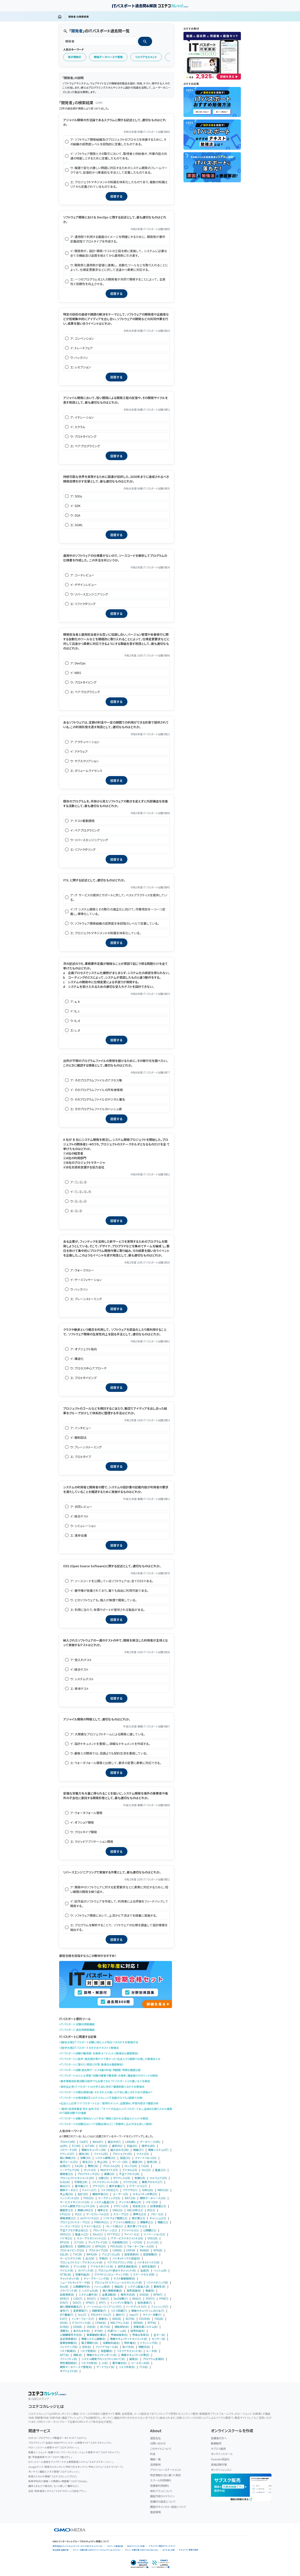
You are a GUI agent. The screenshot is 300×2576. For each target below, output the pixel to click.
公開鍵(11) (149, 2230)
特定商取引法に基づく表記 (165, 2475)
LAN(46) (130, 2142)
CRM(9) (117, 2250)
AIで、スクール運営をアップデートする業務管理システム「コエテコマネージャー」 (71, 2462)
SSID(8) (144, 2294)
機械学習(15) (100, 2194)
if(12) (78, 2214)
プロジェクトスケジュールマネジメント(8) (118, 2282)
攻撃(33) (85, 2158)
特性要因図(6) (68, 2363)
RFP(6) (152, 2323)
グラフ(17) (98, 2186)
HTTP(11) (113, 2234)
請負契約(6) (122, 2327)
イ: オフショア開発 (82, 1822)
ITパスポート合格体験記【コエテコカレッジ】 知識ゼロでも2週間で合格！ (101, 2098)
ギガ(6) (98, 2331)
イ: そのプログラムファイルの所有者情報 (96, 1089)
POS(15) (88, 2198)
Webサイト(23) (109, 2170)
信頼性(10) (83, 2246)
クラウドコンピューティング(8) (111, 2274)
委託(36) (84, 2154)
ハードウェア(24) (69, 2170)
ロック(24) (131, 2166)
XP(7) (102, 2302)
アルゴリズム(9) (111, 2254)
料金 (152, 2454)
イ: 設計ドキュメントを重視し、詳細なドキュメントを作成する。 (110, 1743)
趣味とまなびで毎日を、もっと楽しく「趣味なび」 (53, 2486)
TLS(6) (143, 2367)
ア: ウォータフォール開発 (86, 1812)
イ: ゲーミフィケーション (86, 1279)
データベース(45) (150, 2142)
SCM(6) (64, 2327)
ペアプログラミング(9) (120, 2262)
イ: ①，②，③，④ (80, 1191)
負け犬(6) (128, 2347)
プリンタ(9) (79, 2266)
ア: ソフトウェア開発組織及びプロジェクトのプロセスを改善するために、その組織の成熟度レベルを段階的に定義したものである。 (118, 141)
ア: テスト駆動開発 (82, 820)
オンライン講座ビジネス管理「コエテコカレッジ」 (53, 2471)
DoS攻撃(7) (121, 2298)
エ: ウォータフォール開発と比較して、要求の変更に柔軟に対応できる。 (115, 1762)
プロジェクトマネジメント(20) (77, 2178)
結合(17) (65, 2186)
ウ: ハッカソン (79, 357)
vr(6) (105, 2363)
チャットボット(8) (69, 2278)
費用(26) (93, 2166)
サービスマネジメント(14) (74, 2202)
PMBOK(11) (101, 2222)
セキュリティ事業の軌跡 (188, 2549)
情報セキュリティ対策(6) (135, 2355)
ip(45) (63, 2146)
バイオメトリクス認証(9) (126, 2258)
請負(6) (77, 2355)
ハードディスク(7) (136, 2307)
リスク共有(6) (127, 2367)
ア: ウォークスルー (82, 1270)
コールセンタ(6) (140, 2363)
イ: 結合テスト (79, 1516)
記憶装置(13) (158, 2206)
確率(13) (103, 2210)
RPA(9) (157, 2250)
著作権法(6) (119, 2363)
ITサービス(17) (138, 2186)
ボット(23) (90, 2170)
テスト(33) (143, 2154)
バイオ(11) (66, 2238)
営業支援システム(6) (145, 2327)
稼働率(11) (146, 2222)
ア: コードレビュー (82, 575)
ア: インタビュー (80, 1428)
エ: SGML (76, 525)
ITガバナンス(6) (81, 2323)
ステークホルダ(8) (143, 2274)
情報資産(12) (68, 2218)
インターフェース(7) (83, 2319)
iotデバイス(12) (89, 2218)
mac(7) (133, 2315)
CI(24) (145, 2166)
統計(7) (120, 2315)
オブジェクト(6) (68, 2371)
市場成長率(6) (119, 2335)
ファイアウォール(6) (106, 2347)
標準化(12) (139, 2214)
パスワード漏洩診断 (115, 2546)
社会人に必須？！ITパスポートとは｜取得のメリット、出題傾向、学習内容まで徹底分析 (109, 2103)
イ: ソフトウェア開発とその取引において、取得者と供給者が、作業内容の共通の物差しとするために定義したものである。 (118, 155)
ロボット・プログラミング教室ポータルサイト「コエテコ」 (57, 2438)
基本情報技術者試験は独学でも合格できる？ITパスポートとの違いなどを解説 (105, 2081)
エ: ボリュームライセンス (86, 770)
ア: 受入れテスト (81, 1659)
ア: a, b (75, 1001)
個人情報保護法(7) (71, 2307)
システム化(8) (90, 2290)
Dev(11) (98, 2234)
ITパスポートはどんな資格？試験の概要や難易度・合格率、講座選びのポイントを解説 (109, 2075)
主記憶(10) (66, 2246)
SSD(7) (77, 2302)
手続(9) (103, 2258)
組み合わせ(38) (119, 2150)
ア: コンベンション (82, 338)
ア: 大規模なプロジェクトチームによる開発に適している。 (107, 1734)
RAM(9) (144, 2250)
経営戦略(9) (150, 2254)
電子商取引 (74, 57)
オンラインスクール (222, 2454)
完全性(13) (139, 2206)
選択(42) (117, 2146)
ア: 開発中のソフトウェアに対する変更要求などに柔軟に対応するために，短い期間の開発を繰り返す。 (119, 1889)
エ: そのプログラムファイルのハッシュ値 (96, 1109)
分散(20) (103, 2178)
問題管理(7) (99, 2311)
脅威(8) (149, 2290)
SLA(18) (65, 2182)
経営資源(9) (131, 2254)
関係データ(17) (69, 2190)
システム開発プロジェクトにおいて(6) (103, 2359)
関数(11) (163, 2222)
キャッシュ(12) (157, 2218)
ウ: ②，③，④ (78, 1201)
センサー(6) (158, 2339)
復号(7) (64, 2311)
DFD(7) (91, 2298)
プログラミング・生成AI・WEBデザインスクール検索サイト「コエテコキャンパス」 (70, 2442)
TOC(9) (77, 2254)
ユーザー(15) (120, 2194)
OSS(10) (152, 2238)
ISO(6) (64, 2323)
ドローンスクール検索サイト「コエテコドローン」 (53, 2447)
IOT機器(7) (66, 2315)
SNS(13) (117, 2210)
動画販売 (216, 2443)
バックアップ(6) (68, 2347)
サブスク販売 (218, 2449)
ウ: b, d (75, 1020)
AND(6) (116, 2319)
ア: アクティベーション (84, 742)
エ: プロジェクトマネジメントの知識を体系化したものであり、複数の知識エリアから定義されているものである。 (119, 184)
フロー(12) (157, 2214)
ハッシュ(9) (160, 2270)
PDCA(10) (116, 2246)
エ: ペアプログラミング (85, 446)
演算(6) (64, 2331)
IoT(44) (89, 2146)
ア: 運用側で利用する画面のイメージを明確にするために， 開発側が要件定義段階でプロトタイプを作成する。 (117, 239)
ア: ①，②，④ (78, 1182)
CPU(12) (65, 2214)
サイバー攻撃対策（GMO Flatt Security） (141, 2549)
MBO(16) (162, 2190)
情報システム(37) (158, 2150)
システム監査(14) (104, 2202)
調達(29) (137, 2162)
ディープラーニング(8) (96, 2278)
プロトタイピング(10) (72, 2250)
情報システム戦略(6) (93, 2339)
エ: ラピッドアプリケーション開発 (91, 1841)
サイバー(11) (131, 2234)
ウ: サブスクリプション (84, 761)
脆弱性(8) (159, 2286)
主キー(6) (159, 2335)
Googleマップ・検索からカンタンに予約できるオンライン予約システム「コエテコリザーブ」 (75, 2467)
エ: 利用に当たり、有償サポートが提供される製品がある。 (107, 1609)
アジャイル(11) (130, 2230)
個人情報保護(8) (112, 2290)
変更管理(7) (80, 2311)
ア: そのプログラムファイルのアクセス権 (96, 1080)
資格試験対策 (219, 2464)
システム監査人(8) (138, 2286)
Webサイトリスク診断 (136, 2546)
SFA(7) (64, 2302)
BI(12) (151, 2210)
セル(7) (82, 2315)
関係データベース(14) (152, 2198)
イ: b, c (75, 1011)
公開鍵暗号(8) (81, 2286)
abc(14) (104, 2206)
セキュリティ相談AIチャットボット (162, 2545)
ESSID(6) (144, 2319)
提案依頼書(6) (68, 2343)
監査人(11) (81, 2234)
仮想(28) (152, 2162)
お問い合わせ (157, 2443)
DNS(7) (104, 2298)
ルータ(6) (151, 2351)
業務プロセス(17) (152, 2182)
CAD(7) (77, 2298)
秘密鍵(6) (106, 2351)
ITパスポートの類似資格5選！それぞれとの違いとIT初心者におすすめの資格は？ (106, 2092)
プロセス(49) (67, 2142)
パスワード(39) (68, 2150)
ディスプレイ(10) (97, 2242)
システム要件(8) (88, 2294)
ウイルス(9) (66, 2270)
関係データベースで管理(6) (76, 2367)
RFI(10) (64, 2242)
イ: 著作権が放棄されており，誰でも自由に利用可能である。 (109, 1590)
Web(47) (98, 2142)
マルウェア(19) (158, 2178)
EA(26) (79, 2166)
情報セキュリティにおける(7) (147, 2311)
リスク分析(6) (89, 2363)
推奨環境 (155, 2512)
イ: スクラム (77, 427)
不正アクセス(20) (129, 2174)
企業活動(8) (109, 2294)
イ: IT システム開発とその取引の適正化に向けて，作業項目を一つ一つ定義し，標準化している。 (117, 911)
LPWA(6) (100, 2323)
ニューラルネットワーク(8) (75, 2282)
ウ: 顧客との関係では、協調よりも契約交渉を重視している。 (109, 1753)
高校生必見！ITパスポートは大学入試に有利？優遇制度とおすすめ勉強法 (102, 2086)
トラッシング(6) (148, 2343)
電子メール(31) (69, 2162)
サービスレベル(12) (97, 2214)
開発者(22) (66, 2174)
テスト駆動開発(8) (124, 2278)
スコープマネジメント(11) (91, 2238)
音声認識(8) (134, 2290)
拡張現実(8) (67, 2294)
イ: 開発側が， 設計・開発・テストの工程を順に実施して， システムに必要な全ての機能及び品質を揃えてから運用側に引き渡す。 (118, 253)
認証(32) (125, 2158)
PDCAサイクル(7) (101, 2315)
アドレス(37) (67, 2154)
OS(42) (103, 2146)
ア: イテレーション (82, 417)
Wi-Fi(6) (105, 2327)
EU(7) (63, 2319)
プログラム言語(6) (153, 2359)
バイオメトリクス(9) (148, 2262)
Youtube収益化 (220, 2459)
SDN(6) (77, 2327)
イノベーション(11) (154, 2234)
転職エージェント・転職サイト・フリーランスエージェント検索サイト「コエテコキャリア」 (74, 2452)
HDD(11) (65, 2234)
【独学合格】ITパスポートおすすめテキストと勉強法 (89, 2048)
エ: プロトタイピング (83, 1377)
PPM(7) (163, 2298)
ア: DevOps (78, 663)
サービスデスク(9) (70, 2258)
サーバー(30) (119, 2162)
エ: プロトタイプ (80, 1456)
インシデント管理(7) (121, 2302)
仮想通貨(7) (145, 2302)
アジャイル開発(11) (124, 2222)
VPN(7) (90, 2302)
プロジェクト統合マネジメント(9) (117, 2270)
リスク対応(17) (109, 2190)
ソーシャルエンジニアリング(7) (104, 2307)
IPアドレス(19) (121, 2178)
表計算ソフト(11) (137, 2226)
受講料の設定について (163, 2501)
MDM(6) (138, 2323)
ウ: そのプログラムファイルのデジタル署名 (97, 1099)
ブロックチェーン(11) (105, 2230)
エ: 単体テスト (79, 1688)
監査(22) (160, 2170)
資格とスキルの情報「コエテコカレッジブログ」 (52, 2476)
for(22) (146, 2170)
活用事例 (155, 2464)
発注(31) (87, 2162)
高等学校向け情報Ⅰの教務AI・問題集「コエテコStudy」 (58, 2481)
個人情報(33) (68, 2158)
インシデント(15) (69, 2198)
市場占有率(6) (140, 2335)
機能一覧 (155, 2459)
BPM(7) (157, 2294)
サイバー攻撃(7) (152, 2315)
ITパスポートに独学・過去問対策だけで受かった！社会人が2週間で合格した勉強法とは (110, 2059)
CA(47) (84, 2142)
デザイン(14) (120, 2206)
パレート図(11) (114, 2226)
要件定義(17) (117, 2186)
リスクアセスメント (146, 57)
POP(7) (150, 2298)
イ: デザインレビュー (83, 584)
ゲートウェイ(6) (105, 2367)
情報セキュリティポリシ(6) (102, 2355)
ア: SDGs (76, 496)
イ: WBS (75, 672)
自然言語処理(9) (127, 2266)
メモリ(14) (152, 2202)
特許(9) (64, 2266)
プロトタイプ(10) (98, 2250)
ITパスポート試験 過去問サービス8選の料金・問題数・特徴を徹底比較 (100, 2070)
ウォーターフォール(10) (140, 2246)
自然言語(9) (149, 2266)
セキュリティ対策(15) (145, 2194)
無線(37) (138, 2150)
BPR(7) (64, 2298)
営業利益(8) (82, 2274)
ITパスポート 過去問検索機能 (77, 2030)
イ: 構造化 (77, 1358)
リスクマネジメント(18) (105, 2182)
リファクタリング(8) (157, 2282)
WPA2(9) (91, 2254)
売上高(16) (66, 2194)
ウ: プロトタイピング (83, 436)
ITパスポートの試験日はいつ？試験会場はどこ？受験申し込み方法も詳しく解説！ (106, 2124)
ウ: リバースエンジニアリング (89, 594)
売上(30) (102, 2162)
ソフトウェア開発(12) (115, 2218)
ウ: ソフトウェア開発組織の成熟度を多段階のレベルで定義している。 (114, 923)
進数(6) (103, 2319)
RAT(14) (130, 2198)
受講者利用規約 (159, 2486)
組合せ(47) (114, 2142)
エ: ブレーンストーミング (86, 1299)
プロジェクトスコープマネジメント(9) (81, 2262)
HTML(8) (65, 2274)
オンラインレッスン (221, 2470)
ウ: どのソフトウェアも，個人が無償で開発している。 (103, 1600)
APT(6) (64, 2355)
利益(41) (132, 2146)
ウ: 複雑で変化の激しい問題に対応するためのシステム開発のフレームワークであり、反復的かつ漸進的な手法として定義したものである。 (118, 170)
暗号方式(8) (128, 2294)
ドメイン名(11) (92, 2226)
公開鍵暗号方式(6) (71, 2335)
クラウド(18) (130, 2182)
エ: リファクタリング (82, 603)
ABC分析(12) (135, 2210)
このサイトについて (161, 2449)
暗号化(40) (148, 2146)
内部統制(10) (120, 2242)
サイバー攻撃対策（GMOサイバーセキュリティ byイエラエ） (97, 2549)
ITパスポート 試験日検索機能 (77, 2024)
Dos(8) (64, 2286)
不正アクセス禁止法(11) (74, 2230)
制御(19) (140, 2178)
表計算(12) (138, 2218)
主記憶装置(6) (68, 2339)
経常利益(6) (137, 2331)
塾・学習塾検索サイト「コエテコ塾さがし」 (50, 2457)
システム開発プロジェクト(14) (77, 2206)
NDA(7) (136, 2298)
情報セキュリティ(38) (94, 2150)
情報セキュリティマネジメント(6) (128, 2339)
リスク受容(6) (88, 2351)
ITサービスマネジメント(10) (127, 2238)
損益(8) (118, 2286)
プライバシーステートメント (165, 2470)
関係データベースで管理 (108, 57)
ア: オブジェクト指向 (83, 1349)
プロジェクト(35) (122, 2154)
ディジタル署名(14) (130, 2202)
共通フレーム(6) (116, 2331)
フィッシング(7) (159, 2307)
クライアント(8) (68, 2290)
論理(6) (133, 2359)
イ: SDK (75, 505)
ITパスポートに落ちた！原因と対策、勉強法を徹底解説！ (92, 2064)
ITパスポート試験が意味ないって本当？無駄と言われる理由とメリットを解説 (104, 2118)
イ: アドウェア (79, 751)
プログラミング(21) (88, 2174)
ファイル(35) (101, 2154)
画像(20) (109, 2174)
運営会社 (155, 2438)
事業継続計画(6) (96, 2335)
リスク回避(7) (119, 2311)
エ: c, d (75, 1030)
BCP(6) (130, 2319)
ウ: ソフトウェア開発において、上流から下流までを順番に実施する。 (113, 1915)
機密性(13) (66, 2210)
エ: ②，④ (76, 1210)
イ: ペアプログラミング (84, 830)
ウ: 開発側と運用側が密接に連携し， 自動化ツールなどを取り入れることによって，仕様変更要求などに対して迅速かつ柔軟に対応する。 (119, 267)
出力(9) (90, 2258)
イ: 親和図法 (78, 1437)
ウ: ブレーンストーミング (85, 1447)
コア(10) (79, 2242)
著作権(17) (81, 2186)
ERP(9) (130, 2250)
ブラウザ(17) (130, 2190)
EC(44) (76, 2146)
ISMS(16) (147, 2190)
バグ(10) (137, 2242)
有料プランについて (161, 2491)
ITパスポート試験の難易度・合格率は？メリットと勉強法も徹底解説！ (99, 2053)
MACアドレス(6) (119, 2323)
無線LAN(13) (85, 2210)
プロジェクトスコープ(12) (75, 2222)
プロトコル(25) (111, 2166)
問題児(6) (144, 2347)
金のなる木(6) (81, 2331)
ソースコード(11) (70, 2226)
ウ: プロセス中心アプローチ (88, 1368)
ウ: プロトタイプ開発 (83, 1832)
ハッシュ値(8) (102, 2286)
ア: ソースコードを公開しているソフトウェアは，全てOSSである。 (111, 1581)
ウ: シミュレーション (83, 1525)
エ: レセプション (80, 367)
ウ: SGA (75, 515)
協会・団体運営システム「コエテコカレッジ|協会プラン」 (57, 2491)
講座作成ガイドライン (162, 2496)
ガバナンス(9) (85, 2270)
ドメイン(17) (89, 2190)
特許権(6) (130, 2343)
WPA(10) (100, 2246)
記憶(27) (65, 2166)
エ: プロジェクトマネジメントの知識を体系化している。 (105, 933)
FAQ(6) (159, 2319)
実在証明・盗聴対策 (60, 2549)
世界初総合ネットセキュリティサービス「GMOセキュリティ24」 (77, 2546)
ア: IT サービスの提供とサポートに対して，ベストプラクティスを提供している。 (118, 897)
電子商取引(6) (89, 2343)
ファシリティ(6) (68, 2359)
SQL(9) (64, 2254)
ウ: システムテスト (82, 1679)
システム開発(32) (105, 2158)
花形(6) (86, 2347)
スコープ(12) (120, 2214)
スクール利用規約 (160, 2480)
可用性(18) (80, 2182)
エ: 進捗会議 (78, 1535)
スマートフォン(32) (145, 2158)
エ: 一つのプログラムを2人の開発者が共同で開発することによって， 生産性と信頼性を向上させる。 (117, 281)
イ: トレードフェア (81, 348)
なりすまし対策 (168, 2549)
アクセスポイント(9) (101, 2266)
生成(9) (144, 2270)
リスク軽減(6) (68, 2351)
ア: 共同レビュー (81, 1506)
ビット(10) (152, 2242)
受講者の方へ (219, 2438)
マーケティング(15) (109, 2198)
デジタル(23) (129, 2170)
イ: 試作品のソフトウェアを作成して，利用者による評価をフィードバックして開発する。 (119, 1903)
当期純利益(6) (111, 2343)
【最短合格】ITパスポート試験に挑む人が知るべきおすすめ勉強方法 (99, 2042)
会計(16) (82, 2194)
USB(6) (91, 2327)
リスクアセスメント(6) (129, 2351)
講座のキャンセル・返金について (168, 2507)
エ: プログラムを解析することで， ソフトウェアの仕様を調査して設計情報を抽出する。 (119, 1927)
